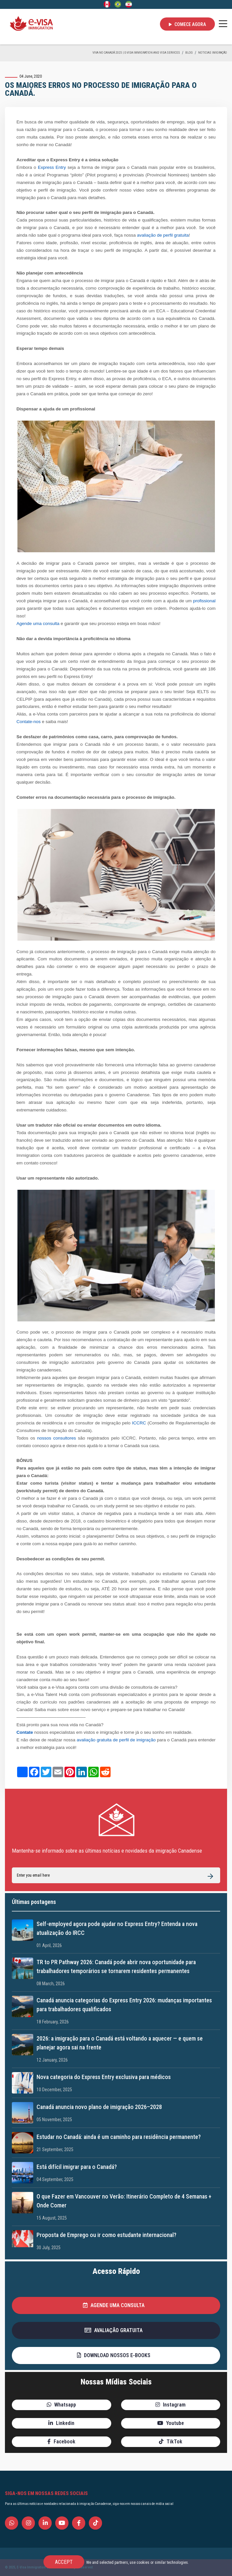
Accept (64, 2562)
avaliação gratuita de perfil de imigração (116, 1739)
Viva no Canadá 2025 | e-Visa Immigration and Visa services (136, 52)
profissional (204, 600)
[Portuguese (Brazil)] (118, 4)
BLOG (189, 52)
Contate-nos (28, 721)
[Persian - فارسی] (128, 4)
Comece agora (187, 24)
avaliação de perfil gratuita (163, 235)
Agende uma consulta (38, 623)
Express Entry (52, 167)
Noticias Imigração (212, 52)
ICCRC (139, 1422)
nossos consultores (56, 1438)
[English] (107, 4)
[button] (116, 2305)
